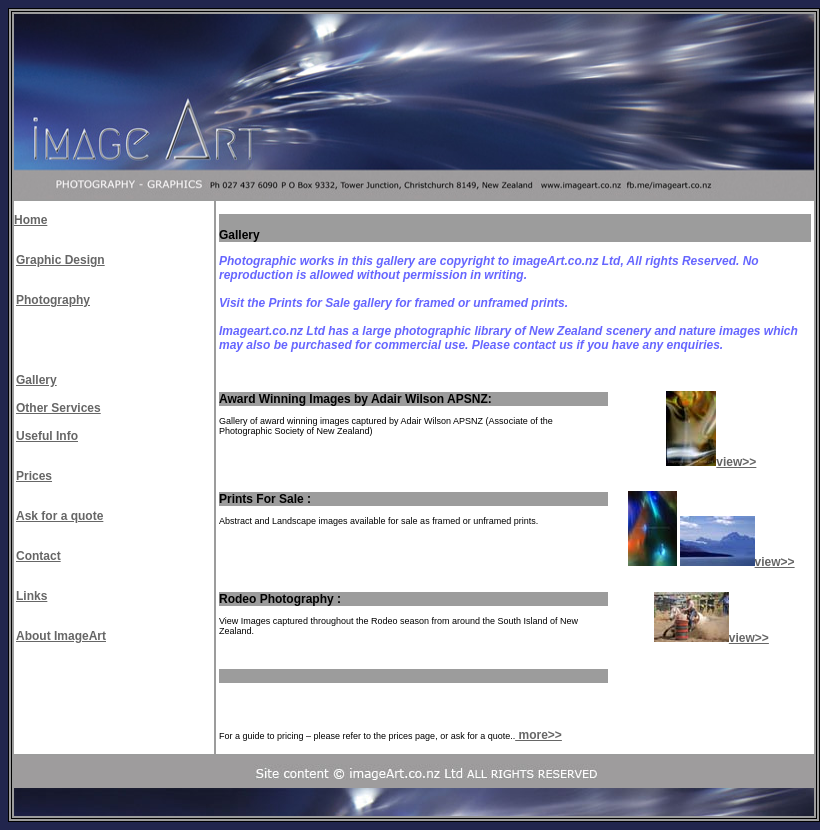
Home (30, 220)
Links (31, 596)
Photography (53, 300)
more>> (538, 735)
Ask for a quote (59, 516)
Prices (34, 476)
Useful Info (47, 436)
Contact (38, 556)
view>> (736, 462)
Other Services (58, 408)
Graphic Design (60, 260)
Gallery (36, 380)
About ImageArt (61, 636)
